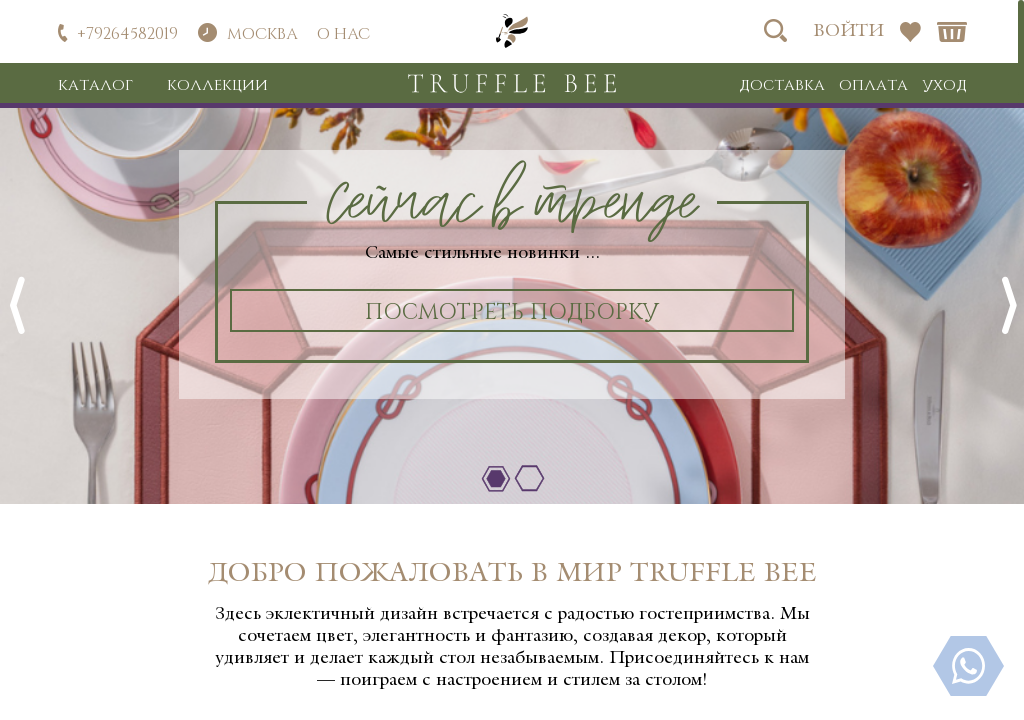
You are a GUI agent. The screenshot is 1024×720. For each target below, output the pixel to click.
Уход (944, 84)
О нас (343, 32)
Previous (16, 306)
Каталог (95, 84)
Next (1008, 306)
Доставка (782, 84)
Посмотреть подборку (512, 310)
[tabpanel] (512, 288)
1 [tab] (495, 479)
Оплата (873, 84)
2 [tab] (529, 479)
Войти (848, 31)
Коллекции (217, 84)
